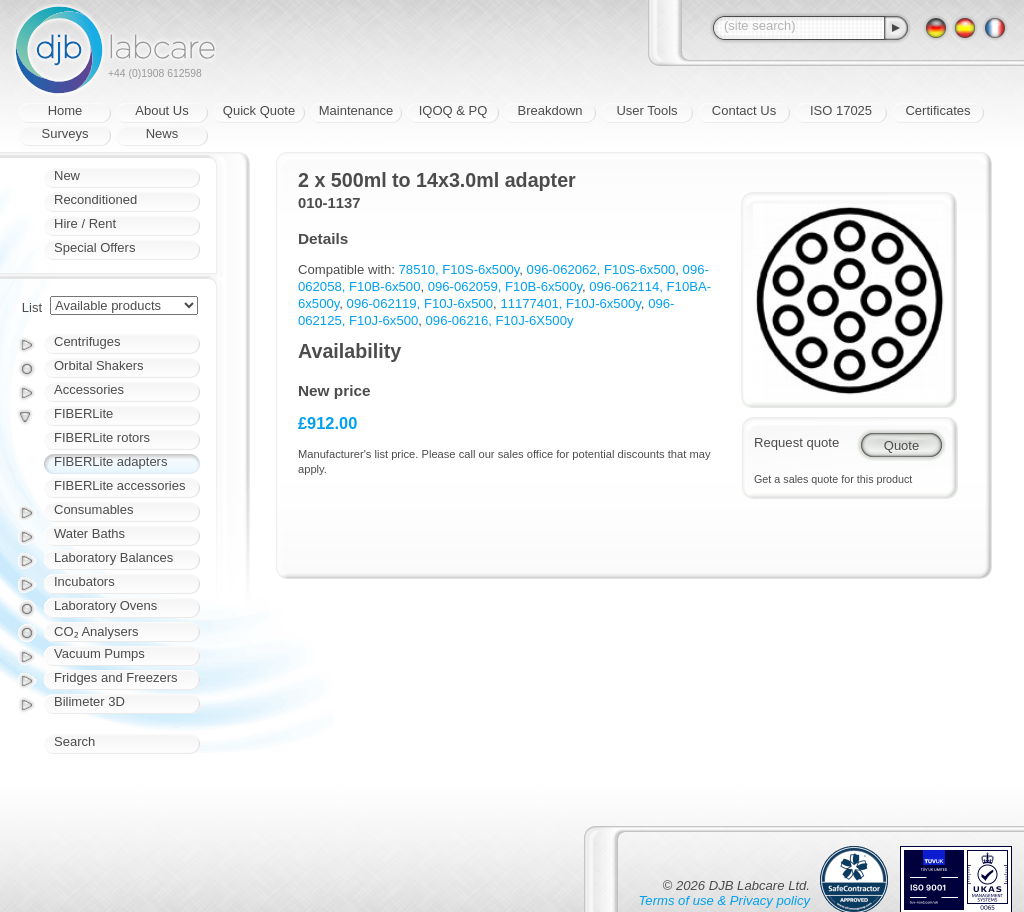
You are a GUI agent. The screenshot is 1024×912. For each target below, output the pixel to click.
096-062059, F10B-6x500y (505, 286)
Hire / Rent (85, 223)
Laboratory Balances (113, 557)
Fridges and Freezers (116, 677)
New (67, 175)
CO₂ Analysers (96, 631)
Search (74, 741)
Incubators (84, 581)
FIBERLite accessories (120, 485)
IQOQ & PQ (453, 110)
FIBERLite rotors (102, 437)
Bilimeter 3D (89, 701)
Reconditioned (95, 199)
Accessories (89, 389)
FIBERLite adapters (110, 461)
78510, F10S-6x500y (459, 269)
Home (65, 110)
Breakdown (549, 110)
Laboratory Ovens (105, 605)
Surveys (65, 133)
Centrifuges (87, 341)
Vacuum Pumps (99, 653)
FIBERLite (83, 413)
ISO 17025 (841, 110)
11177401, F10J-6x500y (570, 303)
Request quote (796, 442)
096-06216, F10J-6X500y (500, 320)
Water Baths (89, 533)
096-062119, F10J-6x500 (420, 303)
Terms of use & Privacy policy (724, 900)
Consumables (94, 509)
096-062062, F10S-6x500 (601, 269)
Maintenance (356, 110)
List (32, 307)
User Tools (646, 110)
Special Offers (94, 247)
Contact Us (744, 110)
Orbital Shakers (99, 365)
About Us (161, 110)
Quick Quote (259, 110)
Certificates (937, 110)
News (162, 133)
